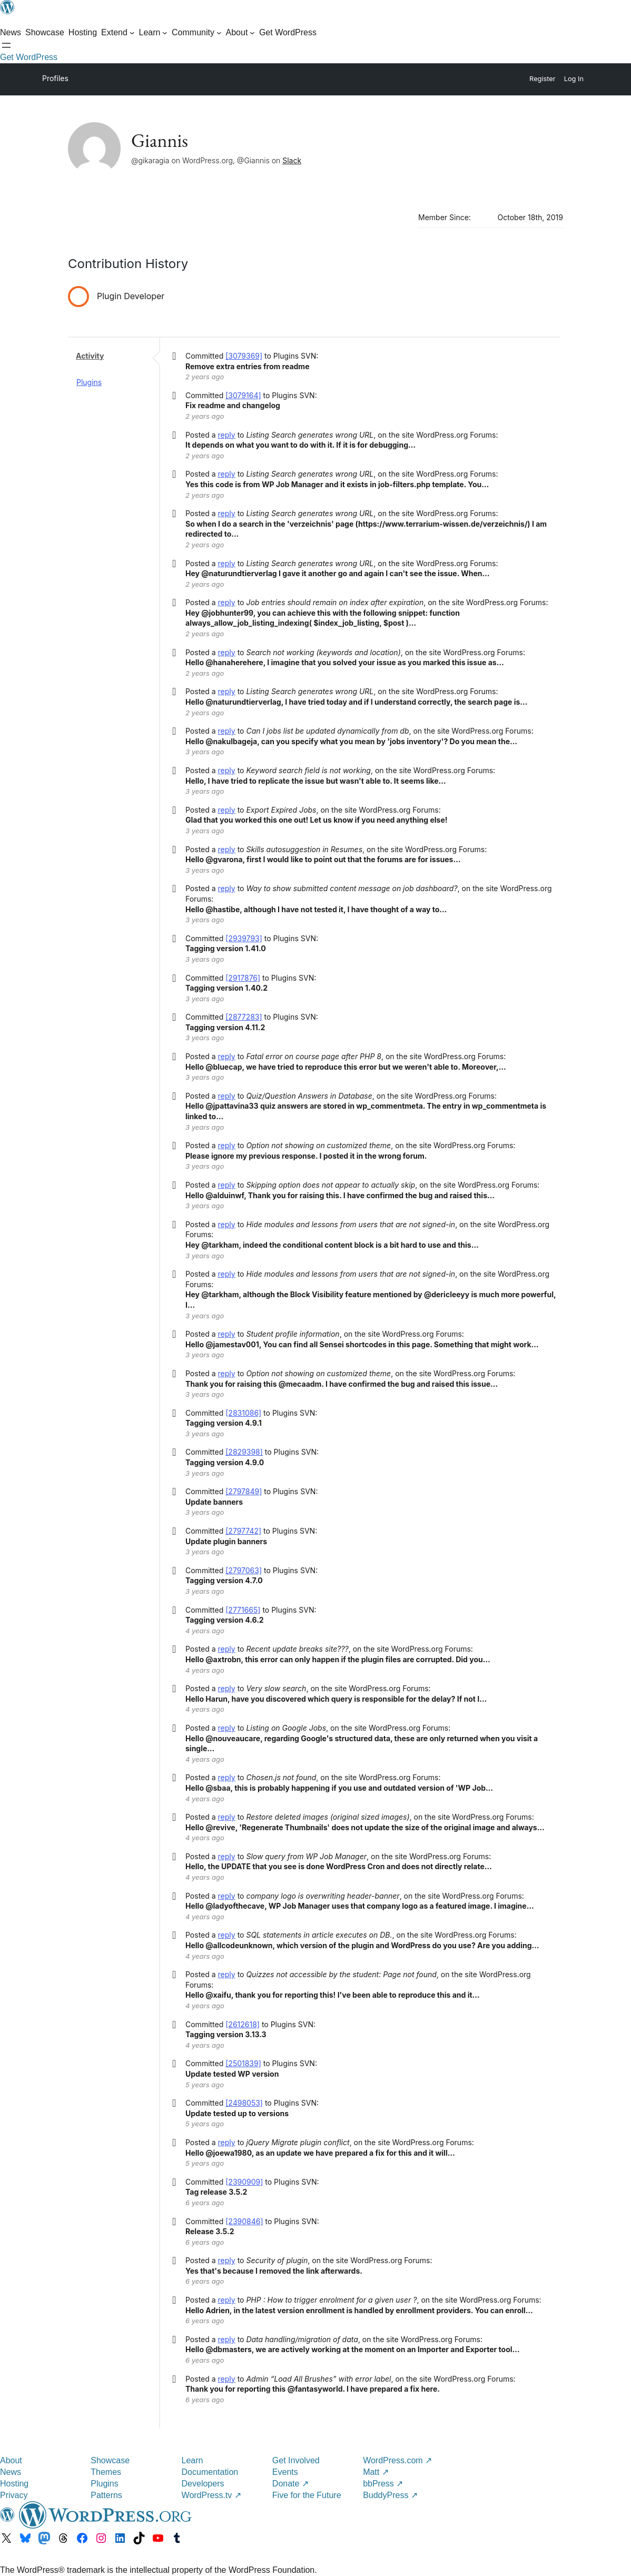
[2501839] (243, 2063)
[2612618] (242, 2024)
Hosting (14, 2483)
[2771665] (242, 1609)
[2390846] (244, 2221)
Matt (376, 2472)
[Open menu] (6, 45)
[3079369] (243, 355)
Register (542, 79)
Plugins (89, 382)
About (11, 2460)
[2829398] (244, 1451)
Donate (290, 2483)
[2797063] (243, 1570)
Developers (203, 2483)
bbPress (383, 2483)
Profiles (55, 78)
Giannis (159, 140)
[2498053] (244, 2102)
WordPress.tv (211, 2495)
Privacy (13, 2495)
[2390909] (244, 2181)
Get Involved (296, 2460)
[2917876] (242, 977)
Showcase (110, 2460)
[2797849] (243, 1491)
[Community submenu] (197, 32)
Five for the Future (306, 2495)
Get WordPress (28, 57)
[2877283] (243, 1016)
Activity (90, 355)
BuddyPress (390, 2495)
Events (285, 2472)
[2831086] (243, 1412)
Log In (574, 79)
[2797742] (243, 1530)
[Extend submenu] (117, 32)
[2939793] (243, 938)
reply (226, 434)
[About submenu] (240, 32)
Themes (106, 2472)
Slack (291, 160)
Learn (192, 2460)
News (10, 2472)
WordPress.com (397, 2460)
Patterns (106, 2495)
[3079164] (243, 395)
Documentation (210, 2472)
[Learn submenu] (153, 32)
